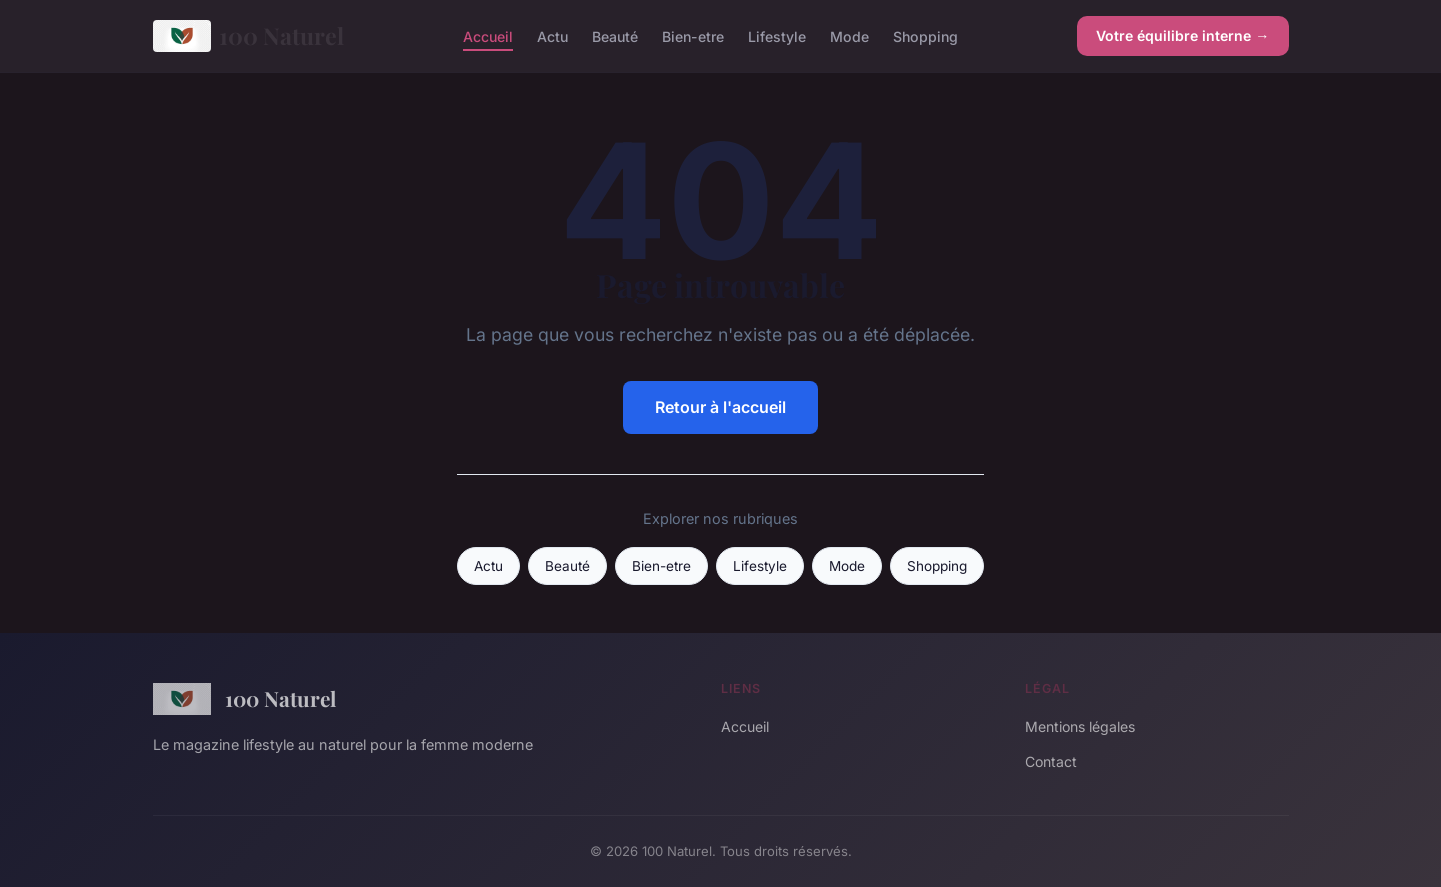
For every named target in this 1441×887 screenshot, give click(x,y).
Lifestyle (777, 35)
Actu (552, 35)
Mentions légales (1080, 726)
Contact (1051, 761)
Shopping (925, 35)
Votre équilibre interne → (1182, 35)
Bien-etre (693, 35)
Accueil (488, 35)
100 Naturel (249, 36)
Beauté (615, 35)
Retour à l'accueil (720, 407)
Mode (849, 35)
